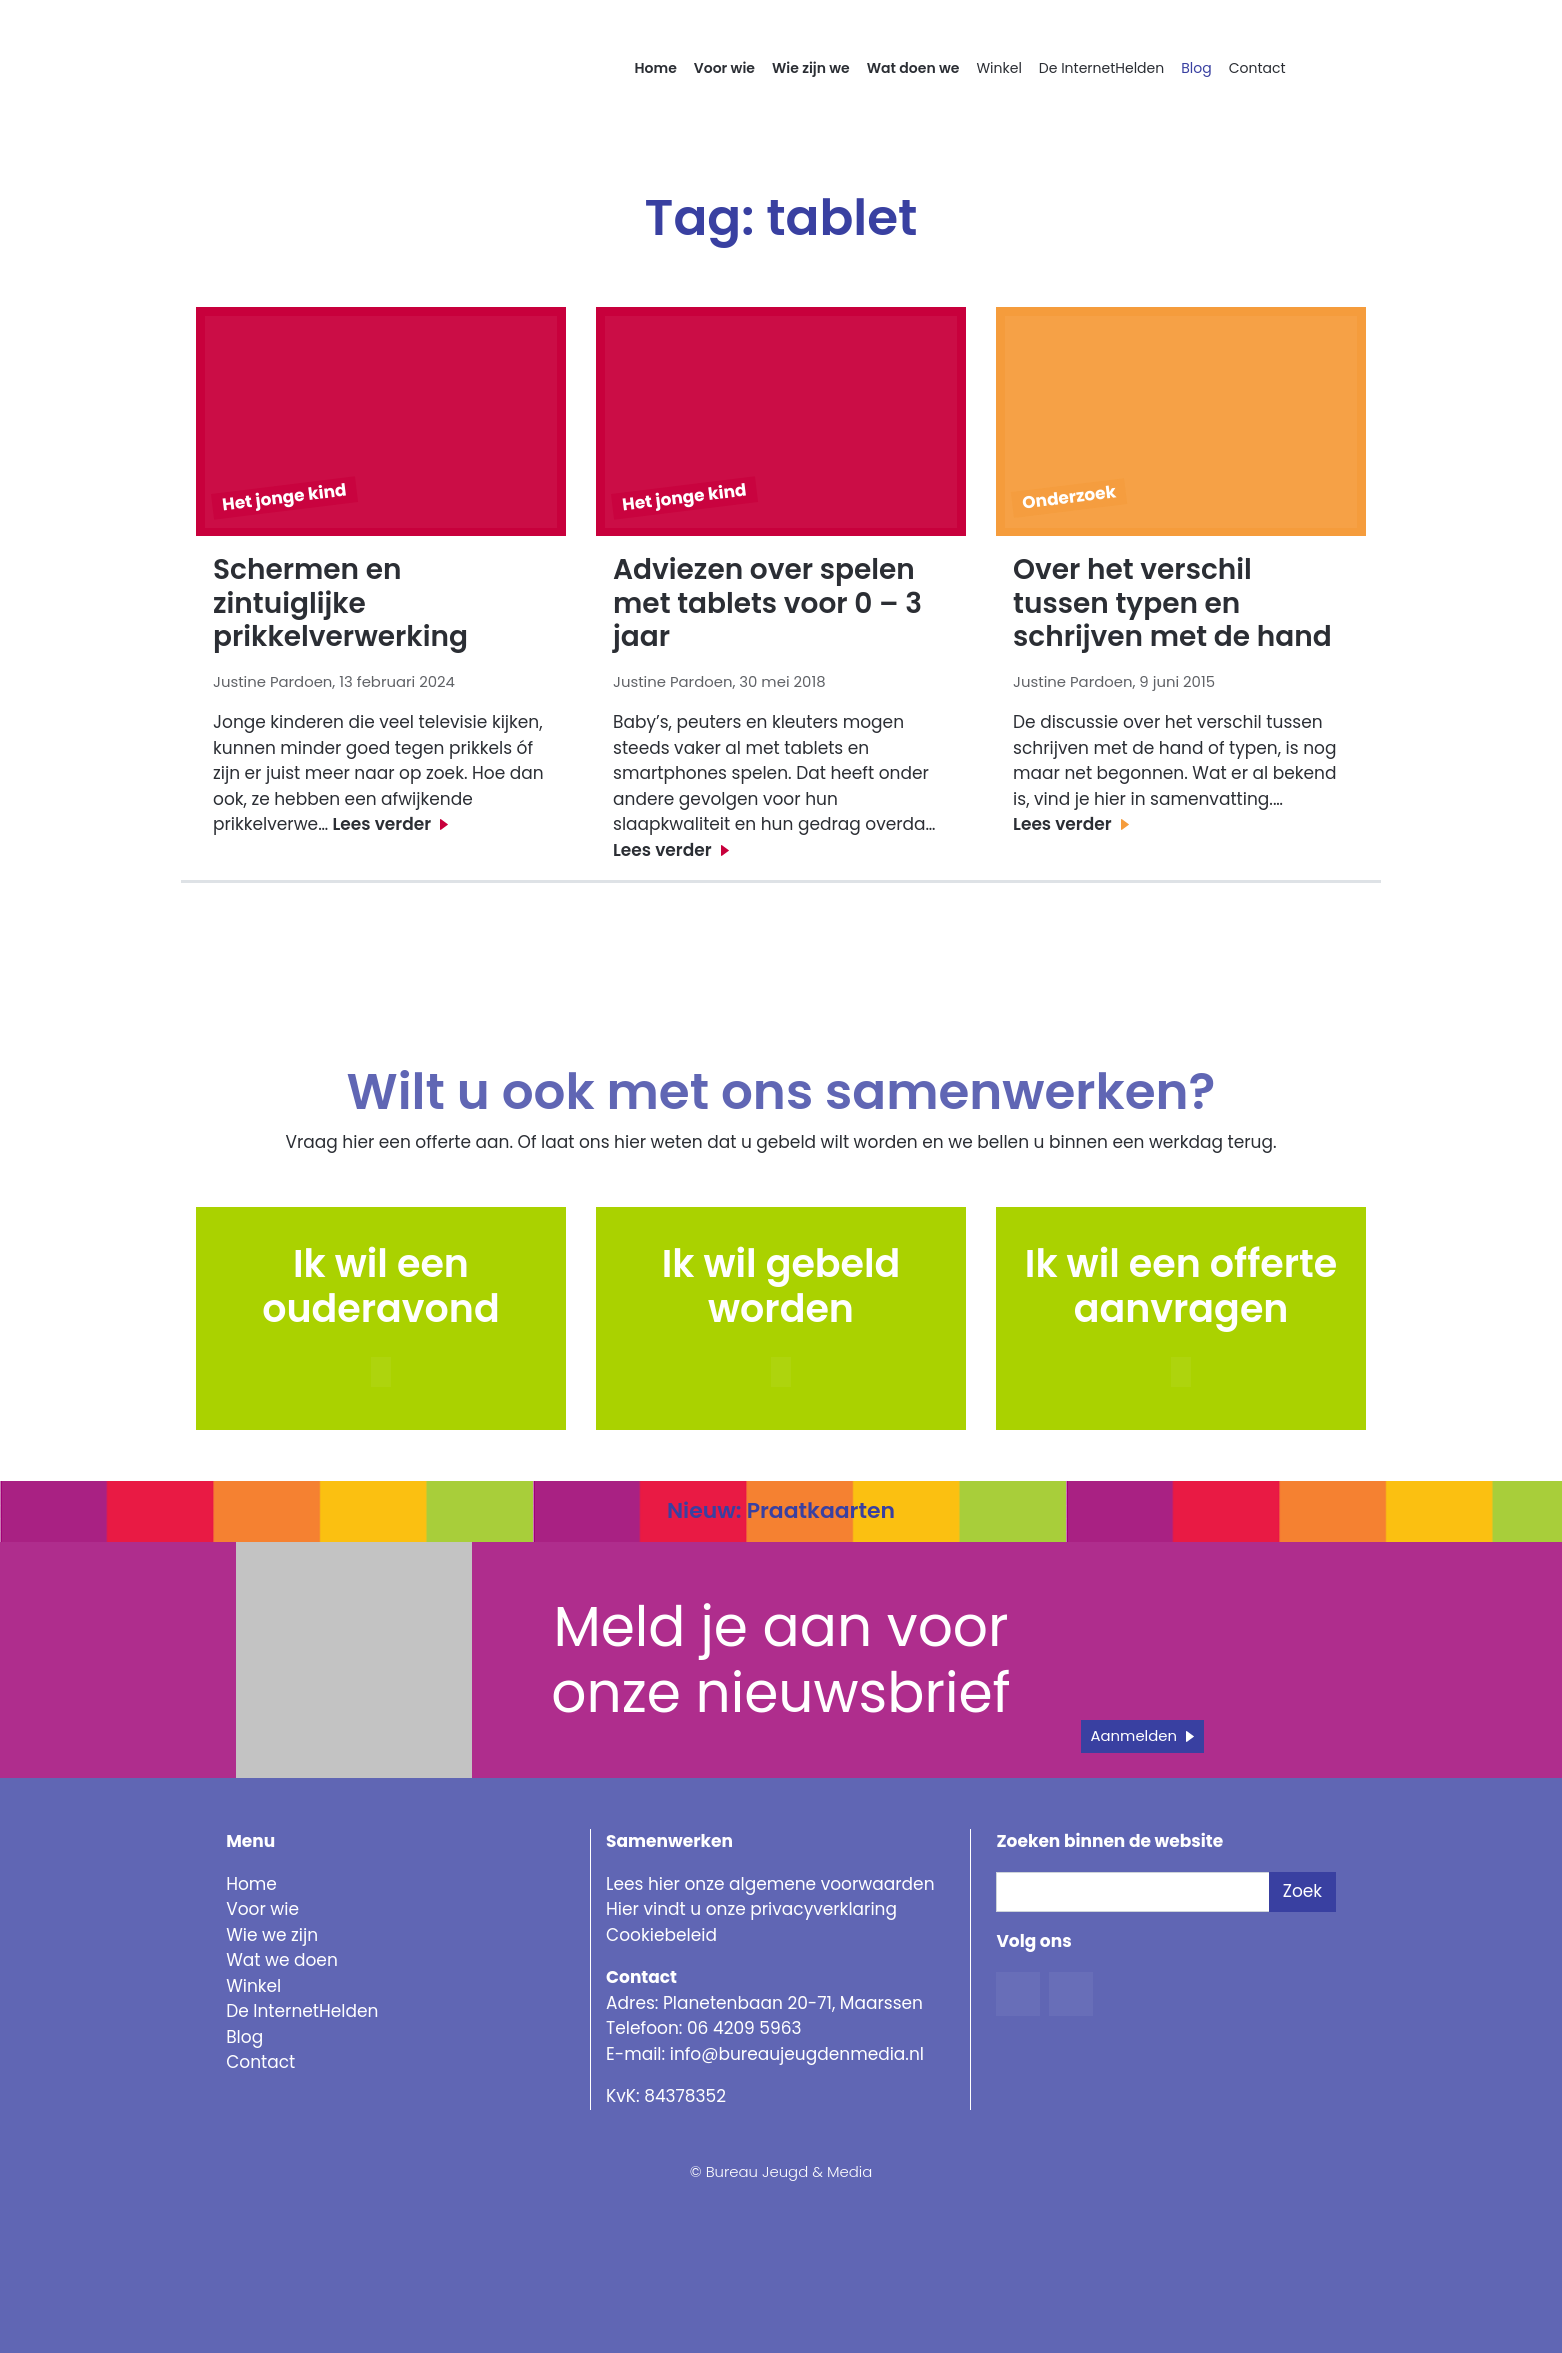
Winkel (998, 68)
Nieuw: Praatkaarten (781, 1510)
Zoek (1302, 1891)
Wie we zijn (272, 1935)
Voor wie (724, 68)
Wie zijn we (811, 68)
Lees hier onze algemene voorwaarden (770, 1884)
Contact (1257, 68)
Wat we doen (282, 1960)
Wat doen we (913, 68)
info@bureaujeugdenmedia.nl (797, 2054)
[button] (781, 1372)
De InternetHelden (1101, 68)
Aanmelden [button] (1134, 1735)
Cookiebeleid (661, 1935)
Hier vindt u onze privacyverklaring (751, 1909)
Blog (1196, 68)
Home (656, 68)
